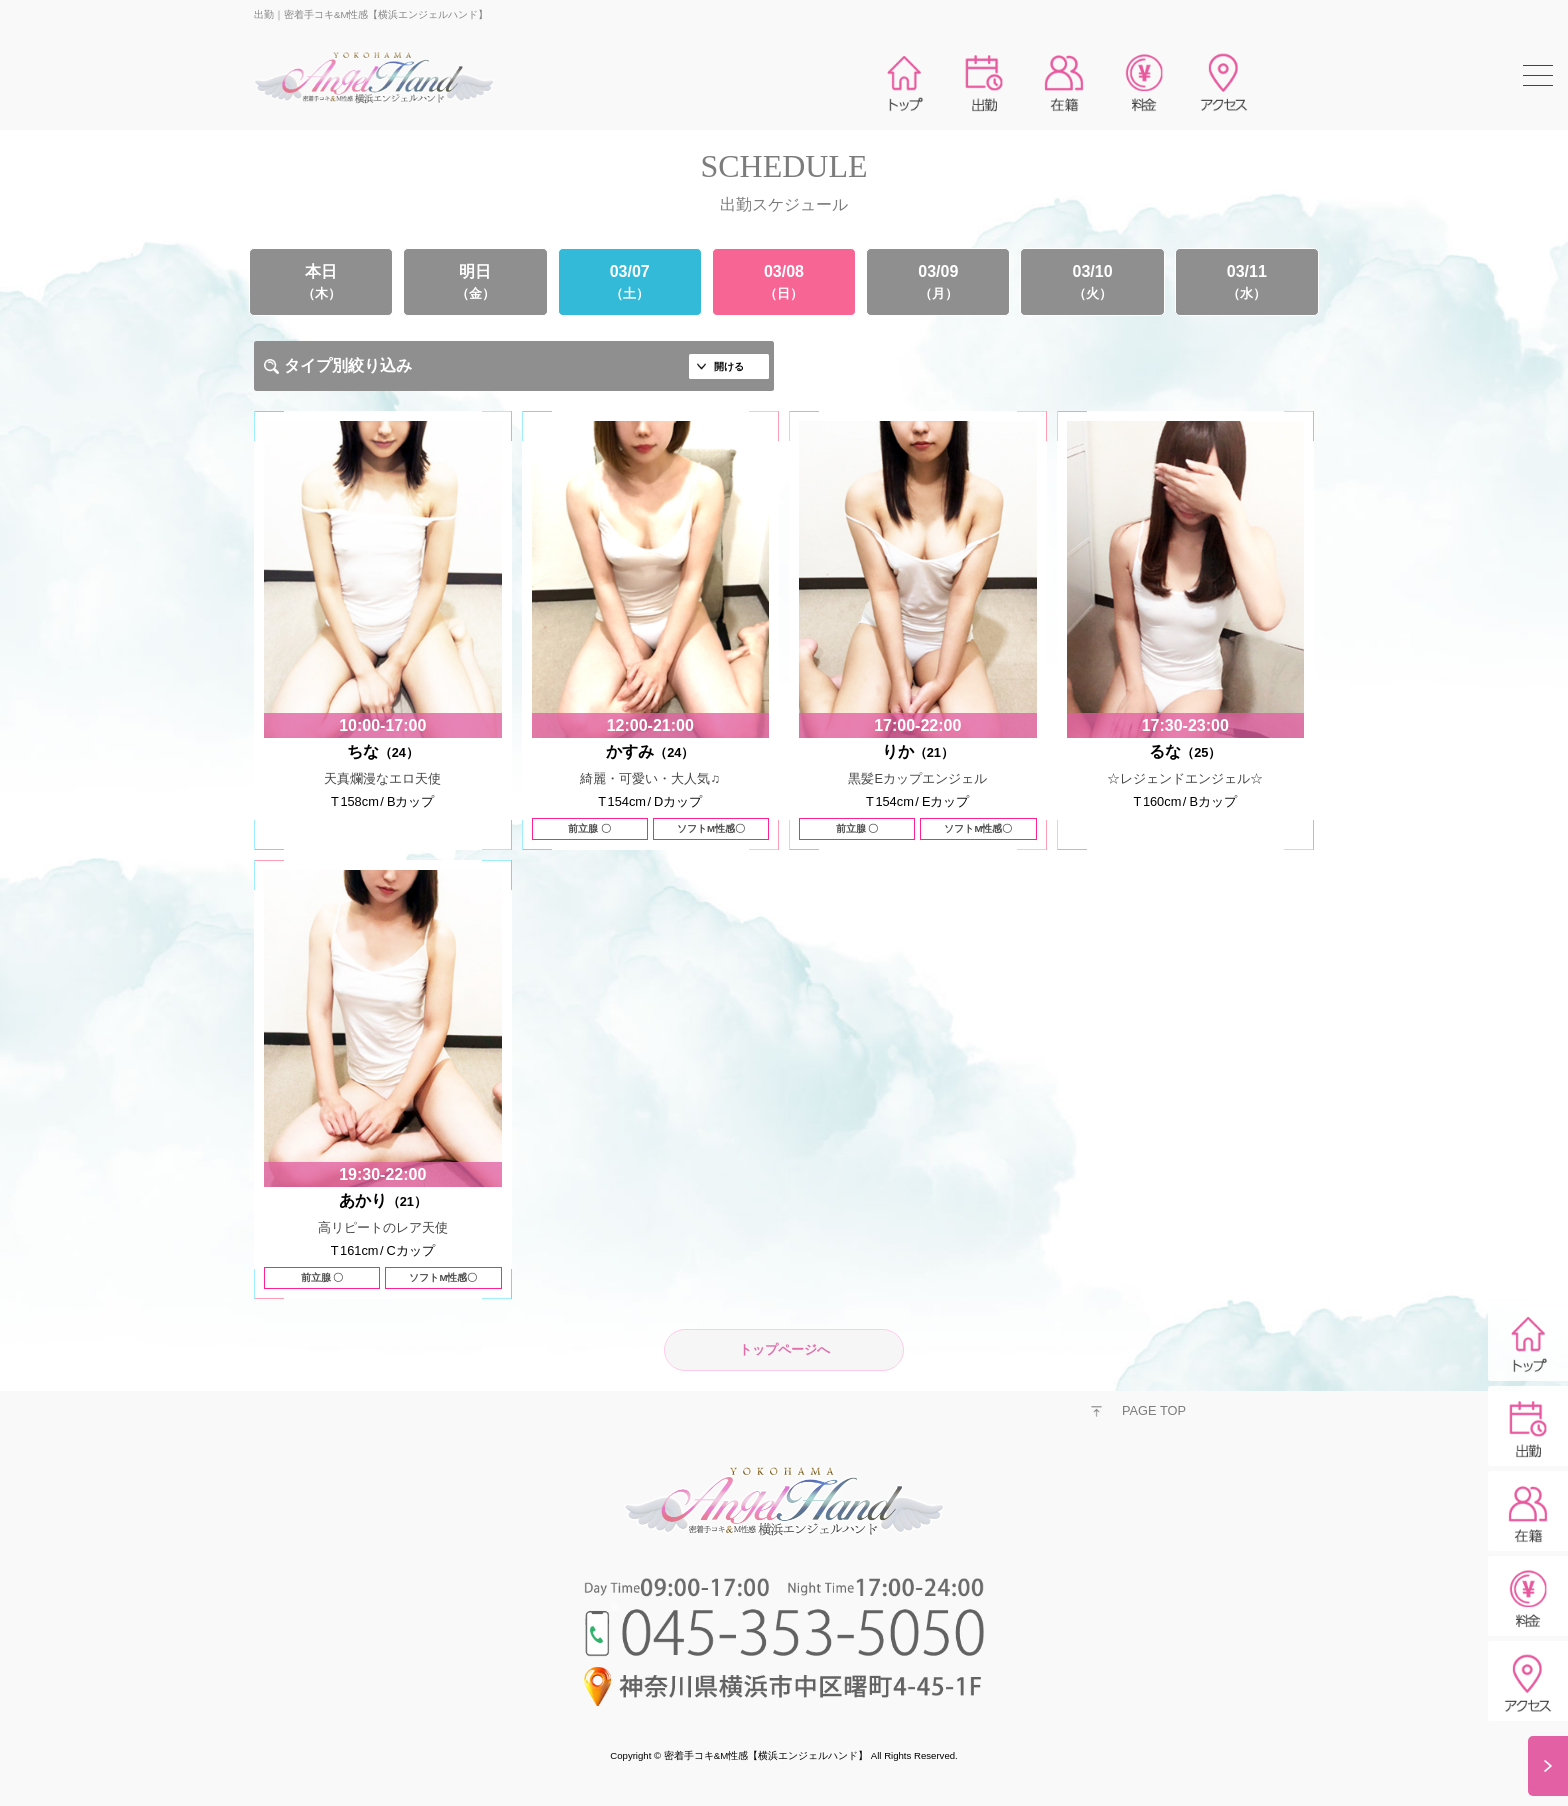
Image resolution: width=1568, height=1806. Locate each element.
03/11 (1247, 282)
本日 (321, 282)
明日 (475, 282)
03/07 (630, 282)
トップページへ (784, 1349)
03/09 (938, 282)
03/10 (1092, 282)
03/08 (784, 282)
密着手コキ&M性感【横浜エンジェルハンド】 (766, 1755)
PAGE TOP (1154, 1410)
